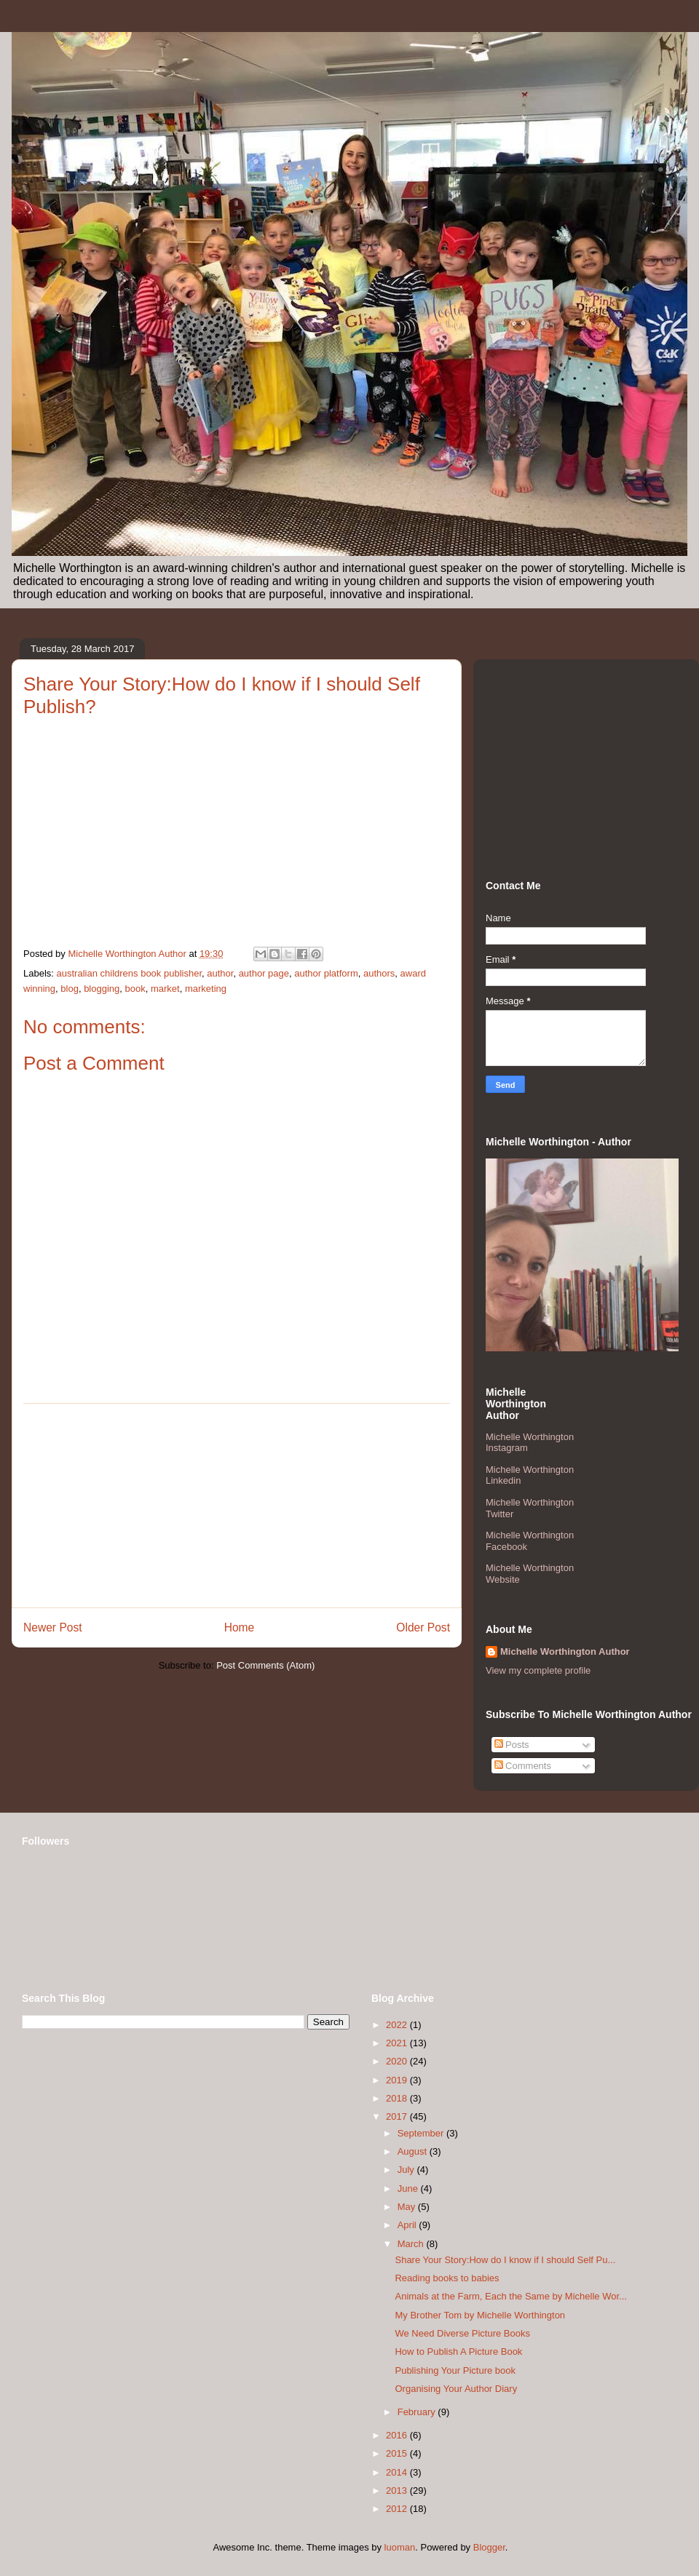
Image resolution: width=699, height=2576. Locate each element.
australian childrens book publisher (129, 973)
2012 (398, 2508)
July (407, 2169)
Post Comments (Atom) (265, 1665)
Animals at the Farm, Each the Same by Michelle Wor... (510, 2296)
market (165, 988)
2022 (398, 2024)
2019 (398, 2080)
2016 (398, 2435)
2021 (398, 2043)
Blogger (489, 2547)
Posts (511, 1744)
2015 (398, 2453)
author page (264, 973)
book (135, 988)
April (408, 2224)
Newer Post (52, 1627)
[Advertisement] (236, 1506)
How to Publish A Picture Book (458, 2351)
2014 (398, 2472)
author (220, 973)
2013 (398, 2490)
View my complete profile (538, 1670)
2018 (398, 2098)
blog (69, 988)
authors (379, 973)
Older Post (423, 1627)
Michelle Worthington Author (565, 1651)
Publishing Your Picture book (455, 2370)
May (408, 2206)
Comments (522, 1765)
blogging (101, 988)
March (412, 2243)
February (418, 2411)
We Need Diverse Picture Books (462, 2333)
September (422, 2133)
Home (239, 1627)
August (414, 2151)
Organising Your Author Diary (456, 2388)
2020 (398, 2061)
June (409, 2188)
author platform (326, 973)
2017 (398, 2116)
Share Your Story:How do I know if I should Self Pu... (505, 2259)
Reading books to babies (447, 2278)
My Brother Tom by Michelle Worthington (480, 2315)
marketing (205, 988)
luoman (400, 2547)
